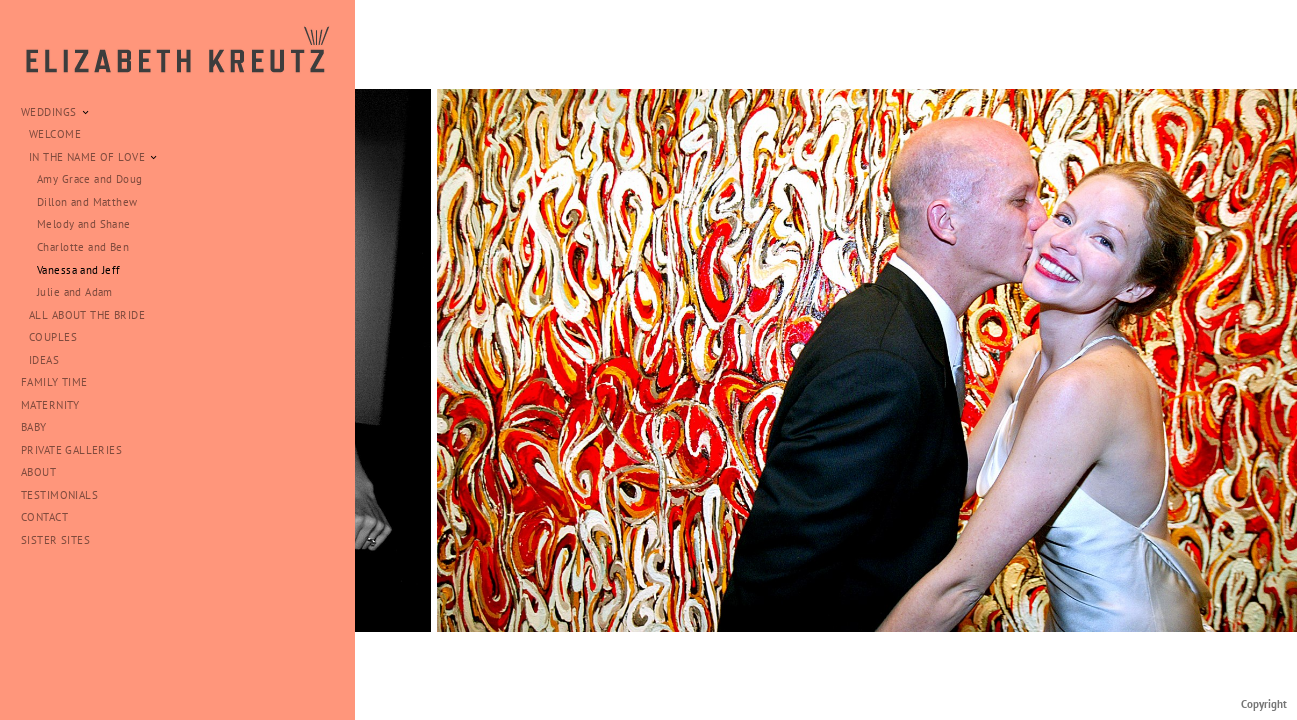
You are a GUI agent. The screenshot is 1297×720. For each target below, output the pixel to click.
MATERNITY (50, 405)
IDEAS (51, 360)
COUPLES (53, 337)
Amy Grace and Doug (90, 179)
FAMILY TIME (54, 382)
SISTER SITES (55, 540)
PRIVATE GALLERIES (71, 450)
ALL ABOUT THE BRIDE (87, 315)
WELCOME (55, 134)
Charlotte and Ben (83, 247)
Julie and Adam (75, 292)
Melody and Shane (84, 224)
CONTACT (44, 517)
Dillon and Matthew (87, 202)
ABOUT (38, 472)
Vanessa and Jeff (79, 270)
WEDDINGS (56, 112)
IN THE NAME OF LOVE (94, 157)
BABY (34, 427)
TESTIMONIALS (59, 495)
